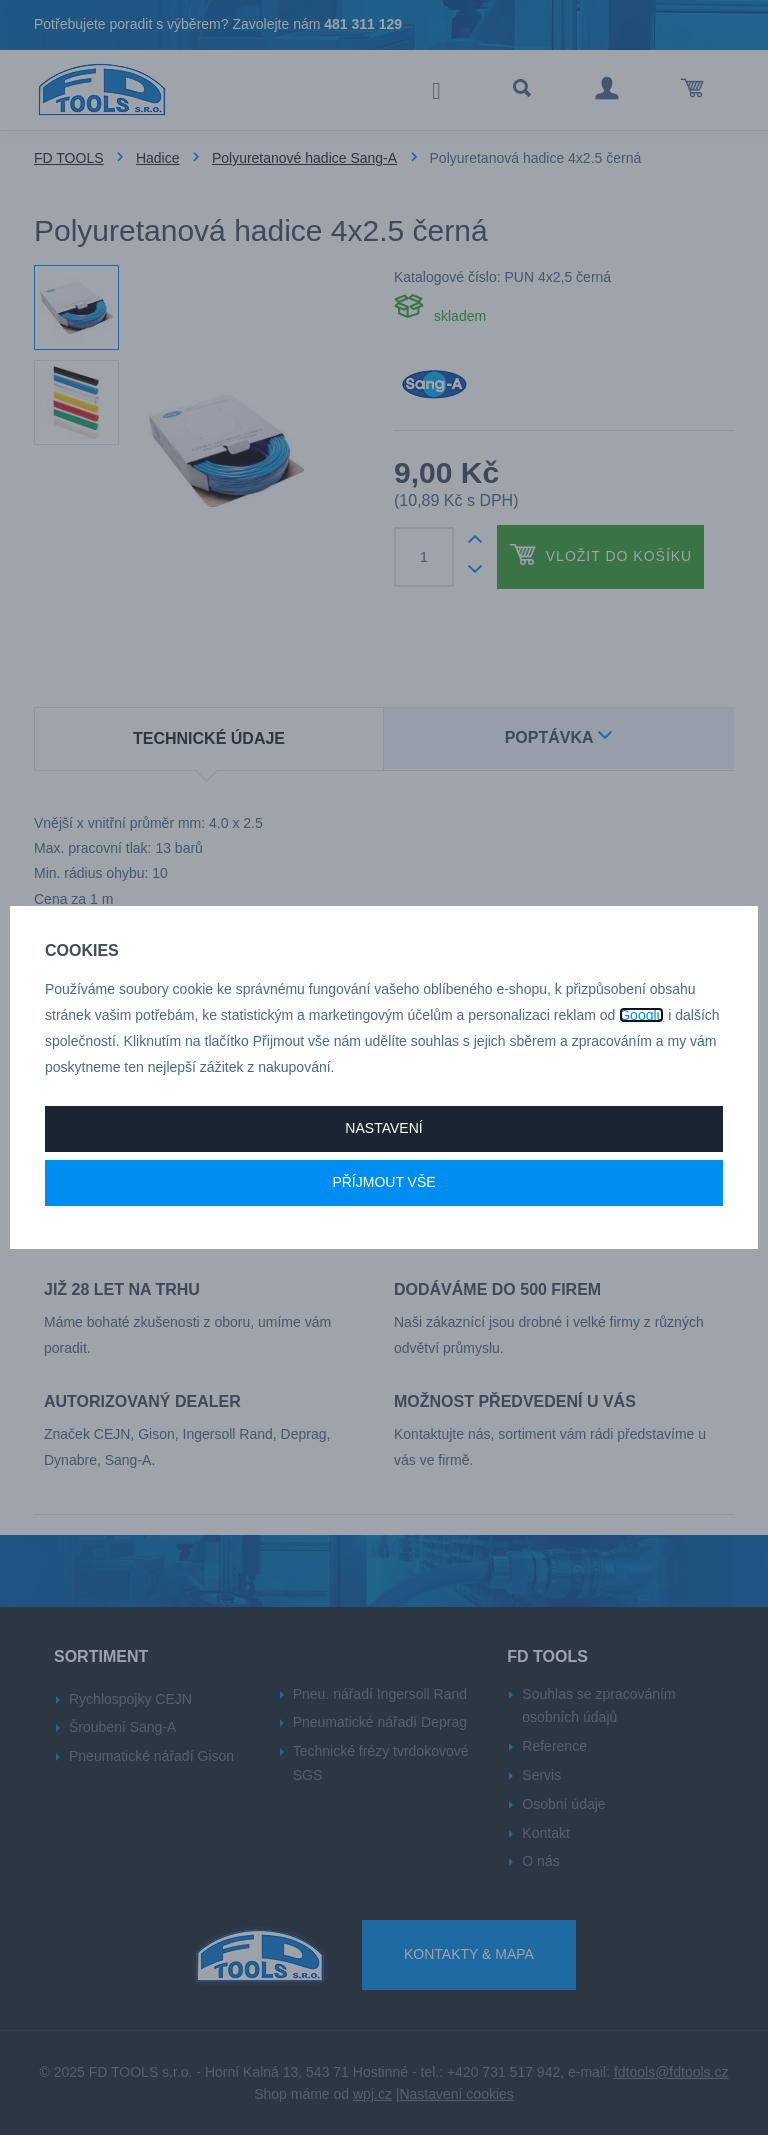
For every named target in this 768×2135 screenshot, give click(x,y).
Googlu (641, 1015)
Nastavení (383, 1128)
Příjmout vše (383, 1182)
